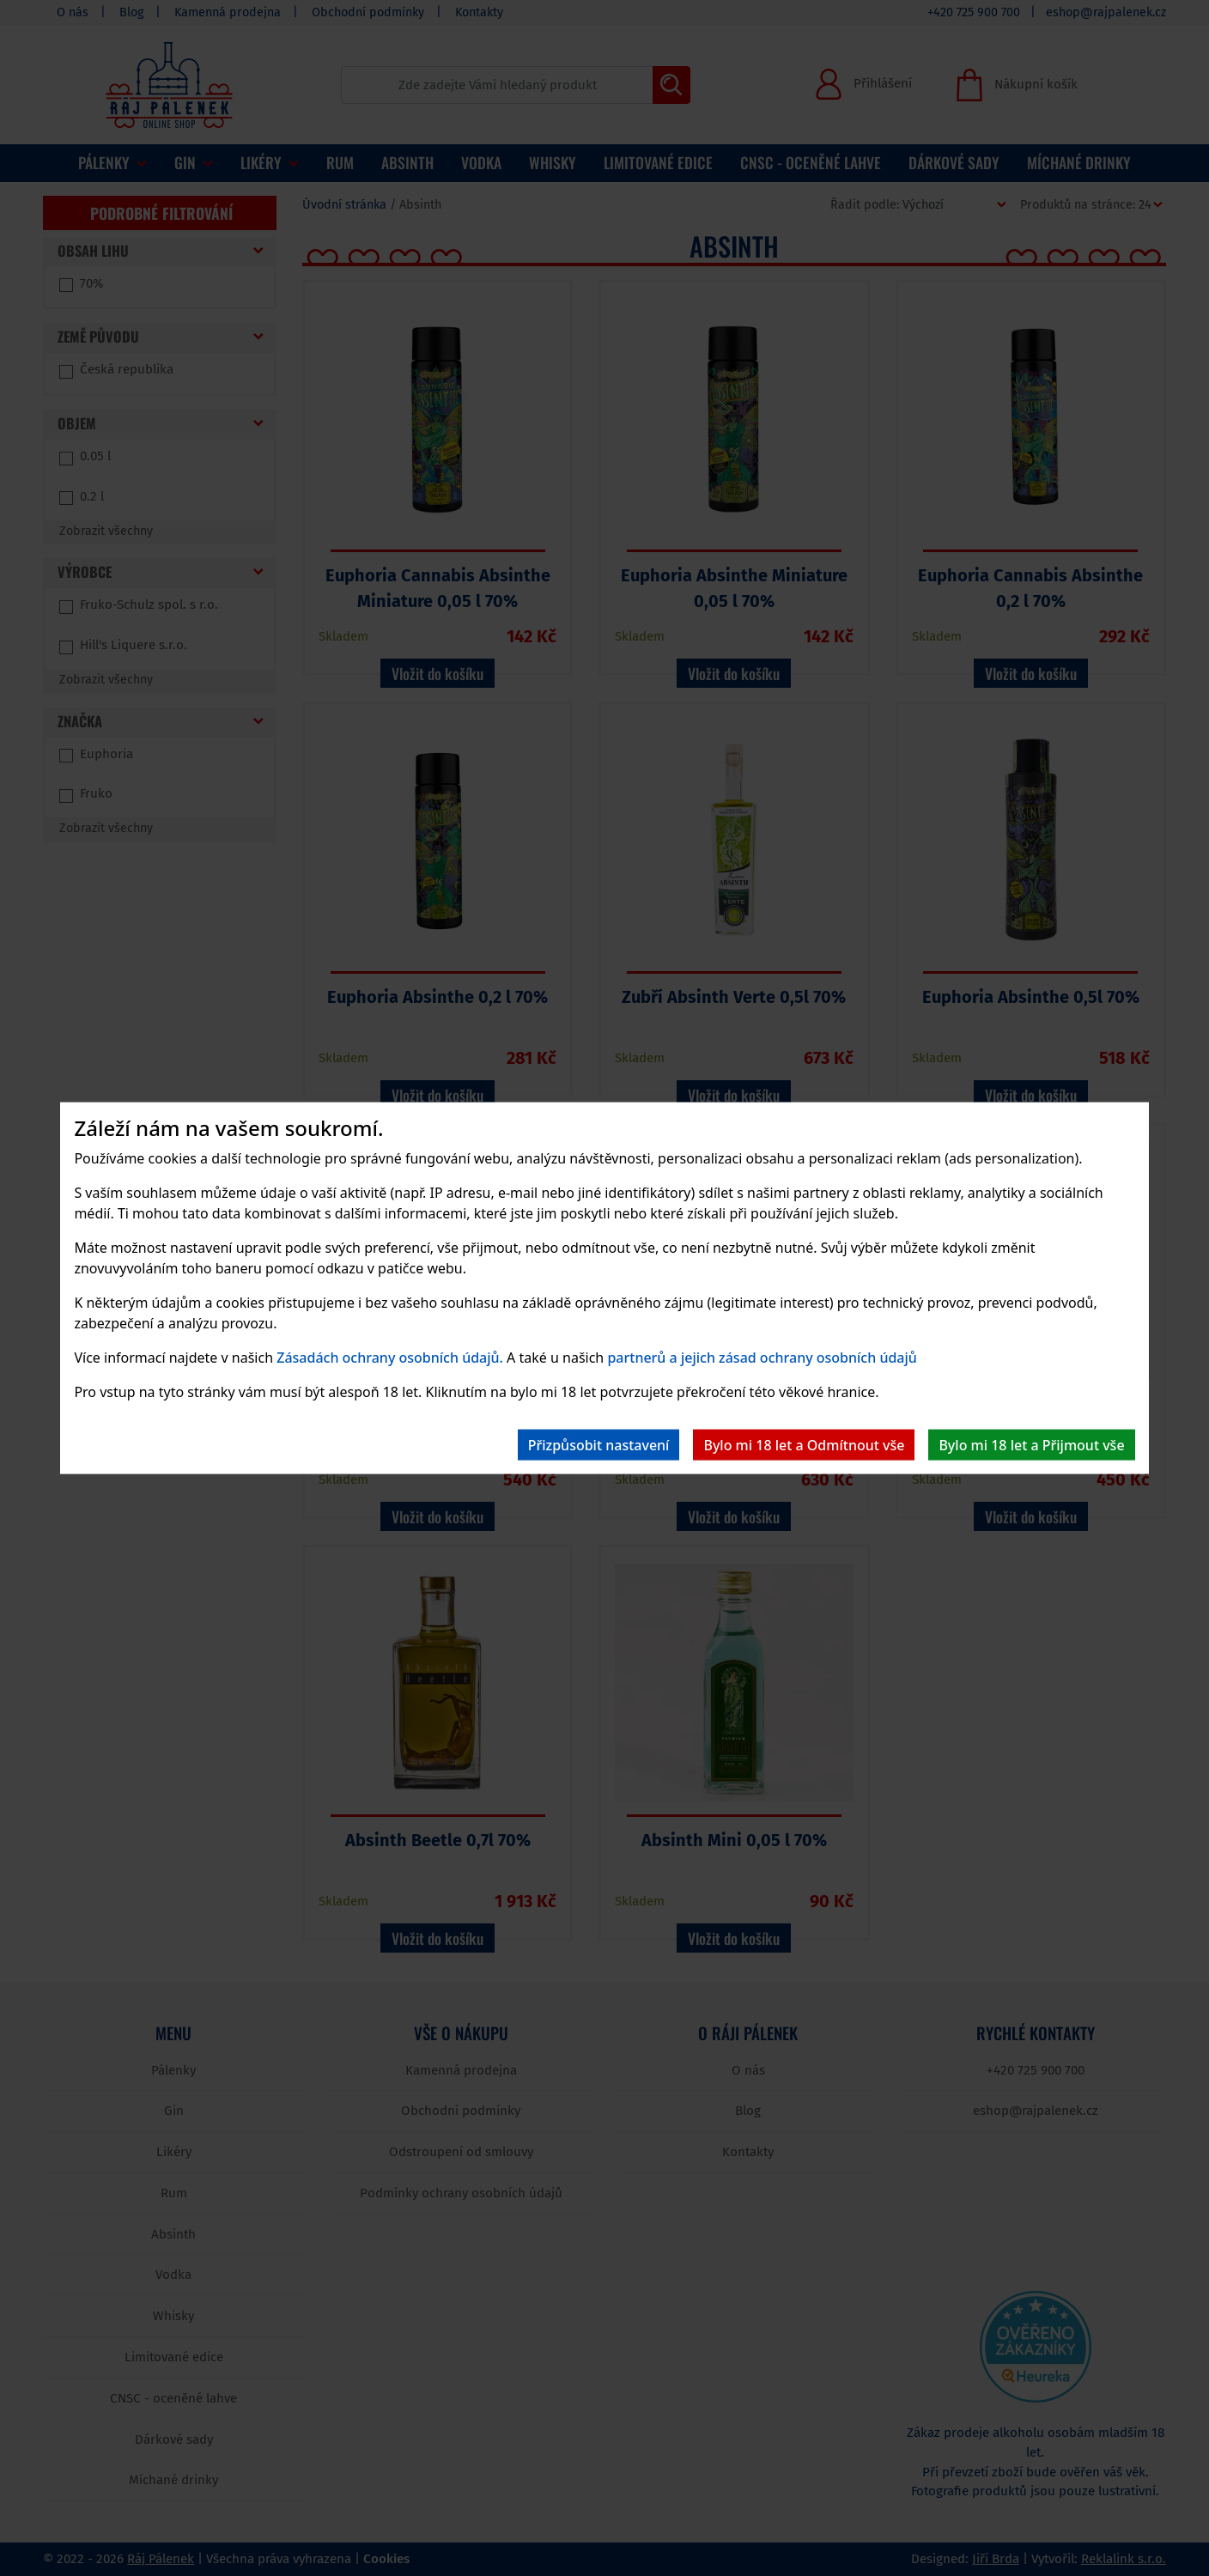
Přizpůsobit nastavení (599, 1444)
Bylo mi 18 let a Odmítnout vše (803, 1444)
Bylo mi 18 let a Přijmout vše (1031, 1444)
